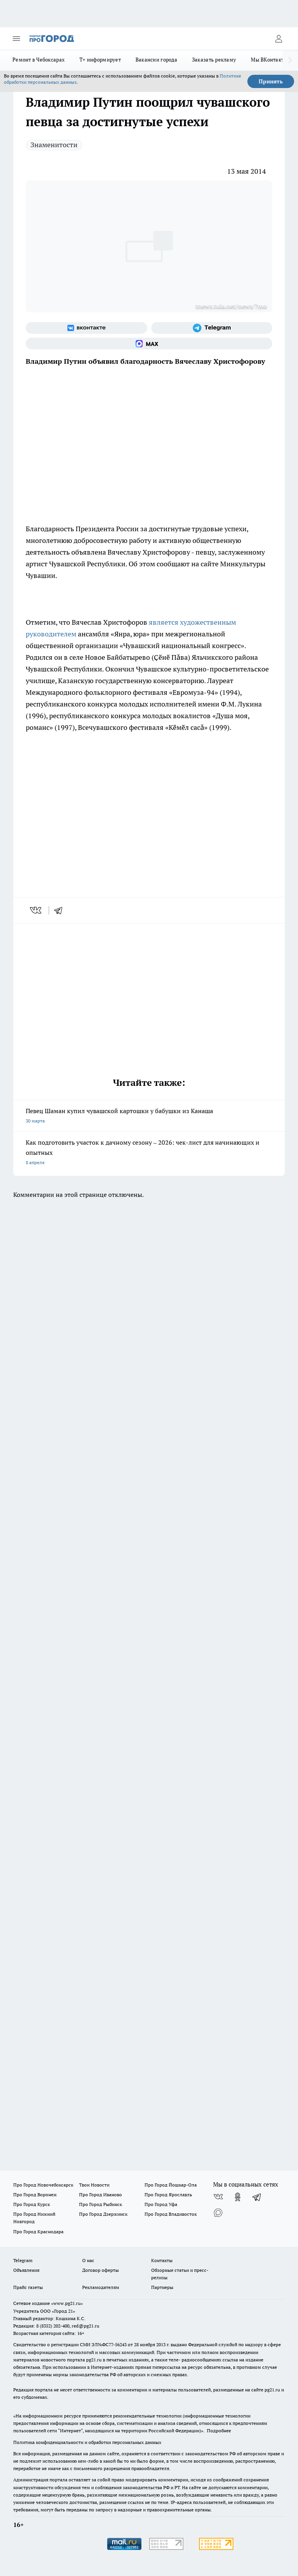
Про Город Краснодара (38, 2231)
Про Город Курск (31, 2204)
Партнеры (162, 2287)
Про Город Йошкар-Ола (171, 2185)
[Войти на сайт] (278, 38)
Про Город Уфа (161, 2204)
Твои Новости (94, 2185)
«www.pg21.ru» (67, 2303)
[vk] (36, 910)
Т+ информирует (100, 59)
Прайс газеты (28, 2287)
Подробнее (219, 2430)
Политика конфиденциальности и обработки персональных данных (87, 2442)
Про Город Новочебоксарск (43, 2185)
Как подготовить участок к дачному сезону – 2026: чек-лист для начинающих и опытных (149, 1153)
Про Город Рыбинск (100, 2204)
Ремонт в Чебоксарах (38, 59)
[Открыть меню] (16, 38)
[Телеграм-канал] (212, 328)
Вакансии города (156, 59)
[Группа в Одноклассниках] (237, 2197)
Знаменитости (54, 144)
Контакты (162, 2260)
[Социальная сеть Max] (149, 343)
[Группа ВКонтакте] (86, 328)
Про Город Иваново (100, 2194)
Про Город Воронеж (35, 2194)
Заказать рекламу (214, 59)
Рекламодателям (100, 2287)
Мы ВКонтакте (268, 59)
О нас (88, 2260)
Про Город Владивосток (171, 2214)
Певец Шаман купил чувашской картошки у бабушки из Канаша (149, 1116)
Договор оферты (100, 2270)
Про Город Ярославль (168, 2194)
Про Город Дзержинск (103, 2214)
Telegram (22, 2260)
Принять (271, 81)
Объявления (26, 2270)
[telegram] (61, 910)
